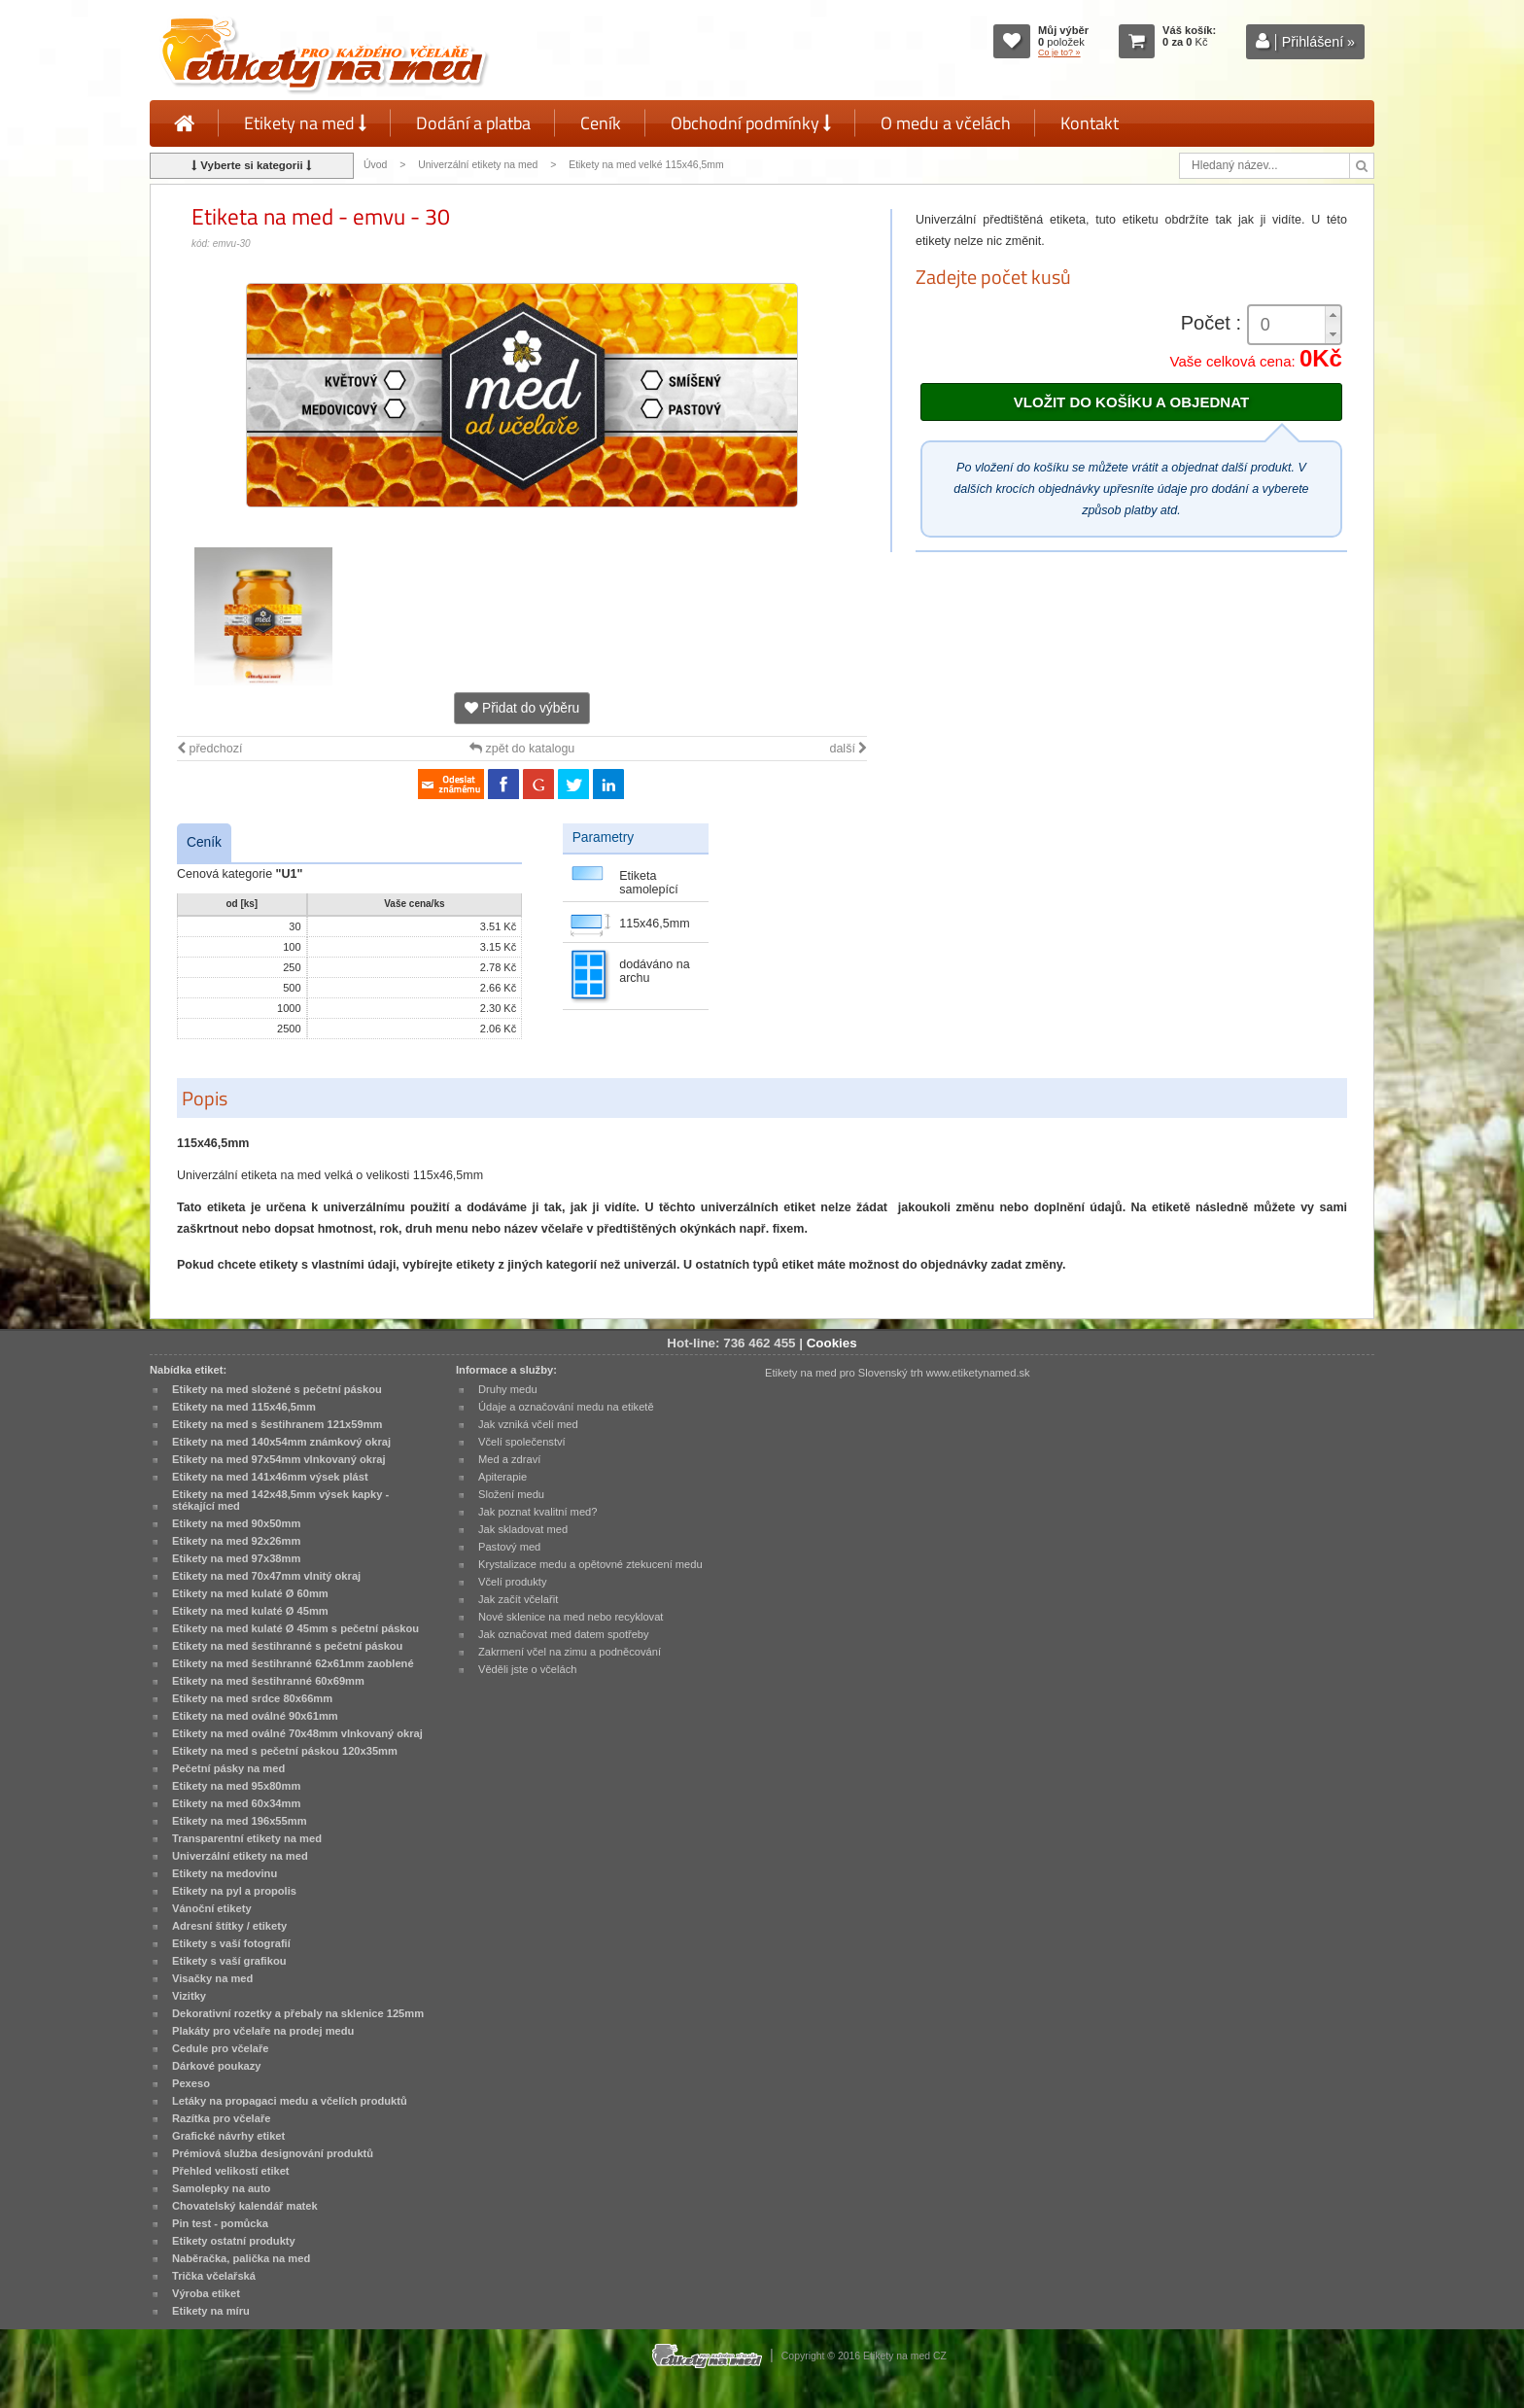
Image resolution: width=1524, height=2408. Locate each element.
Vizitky (189, 1996)
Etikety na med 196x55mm (239, 1821)
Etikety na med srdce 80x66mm (252, 1698)
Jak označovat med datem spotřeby (563, 1634)
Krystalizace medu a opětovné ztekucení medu (590, 1564)
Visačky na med (212, 1978)
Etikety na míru (211, 2311)
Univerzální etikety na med (477, 164)
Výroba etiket (206, 2293)
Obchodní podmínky (751, 123)
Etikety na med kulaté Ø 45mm (250, 1611)
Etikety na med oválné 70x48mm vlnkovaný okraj (297, 1733)
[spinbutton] (1295, 325)
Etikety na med (305, 123)
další (848, 748)
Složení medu (511, 1494)
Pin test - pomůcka (220, 2223)
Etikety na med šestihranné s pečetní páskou (287, 1646)
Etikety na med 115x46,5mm (244, 1407)
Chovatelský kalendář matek (245, 2206)
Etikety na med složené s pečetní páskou (277, 1389)
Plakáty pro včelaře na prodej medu (263, 2031)
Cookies (832, 1343)
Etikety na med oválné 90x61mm (255, 1716)
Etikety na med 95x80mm (236, 1786)
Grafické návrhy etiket (228, 2136)
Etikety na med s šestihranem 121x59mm (277, 1424)
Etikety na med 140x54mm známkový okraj (281, 1442)
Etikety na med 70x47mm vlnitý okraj (266, 1576)
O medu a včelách (946, 123)
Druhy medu (507, 1389)
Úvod (375, 164)
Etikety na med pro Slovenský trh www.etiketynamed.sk (897, 1372)
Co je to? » (1059, 52)
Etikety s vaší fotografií (231, 1943)
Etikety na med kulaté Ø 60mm (250, 1593)
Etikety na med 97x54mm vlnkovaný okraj (279, 1459)
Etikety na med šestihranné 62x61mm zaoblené (293, 1663)
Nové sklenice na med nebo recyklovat (570, 1617)
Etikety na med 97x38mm (236, 1558)
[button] (1332, 315)
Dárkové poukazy (216, 2066)
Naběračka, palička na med (241, 2258)
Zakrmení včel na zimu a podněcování (569, 1652)
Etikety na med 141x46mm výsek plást (270, 1477)
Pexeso (191, 2083)
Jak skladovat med (523, 1529)
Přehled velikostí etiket (231, 2171)
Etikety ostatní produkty (233, 2241)
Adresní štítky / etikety (229, 1926)
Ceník (600, 123)
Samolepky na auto (221, 2188)
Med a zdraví (509, 1459)
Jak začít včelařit (518, 1599)
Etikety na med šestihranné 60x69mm (268, 1681)
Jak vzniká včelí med (528, 1424)
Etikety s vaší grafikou (229, 1961)
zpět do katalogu (521, 748)
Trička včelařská (214, 2276)
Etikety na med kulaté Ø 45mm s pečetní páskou (295, 1628)
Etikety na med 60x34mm (236, 1803)
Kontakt (1089, 123)
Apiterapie (502, 1477)
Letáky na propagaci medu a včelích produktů (289, 2101)
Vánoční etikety (212, 1908)
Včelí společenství (522, 1442)
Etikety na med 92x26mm (236, 1541)
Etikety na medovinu (224, 1873)
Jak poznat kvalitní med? (537, 1512)
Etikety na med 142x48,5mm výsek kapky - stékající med (280, 1500)
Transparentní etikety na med (247, 1838)
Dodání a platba (473, 123)
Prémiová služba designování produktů (272, 2153)
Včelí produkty (512, 1582)
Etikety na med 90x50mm (236, 1523)
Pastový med (509, 1547)
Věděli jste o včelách (527, 1669)
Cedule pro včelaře (220, 2048)
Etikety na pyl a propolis (234, 1891)
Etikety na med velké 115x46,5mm (646, 164)
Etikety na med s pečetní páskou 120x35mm (285, 1751)
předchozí (209, 748)
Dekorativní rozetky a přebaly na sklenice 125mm (298, 2013)
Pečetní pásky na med (228, 1768)
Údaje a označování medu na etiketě (566, 1407)
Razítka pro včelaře (221, 2118)
